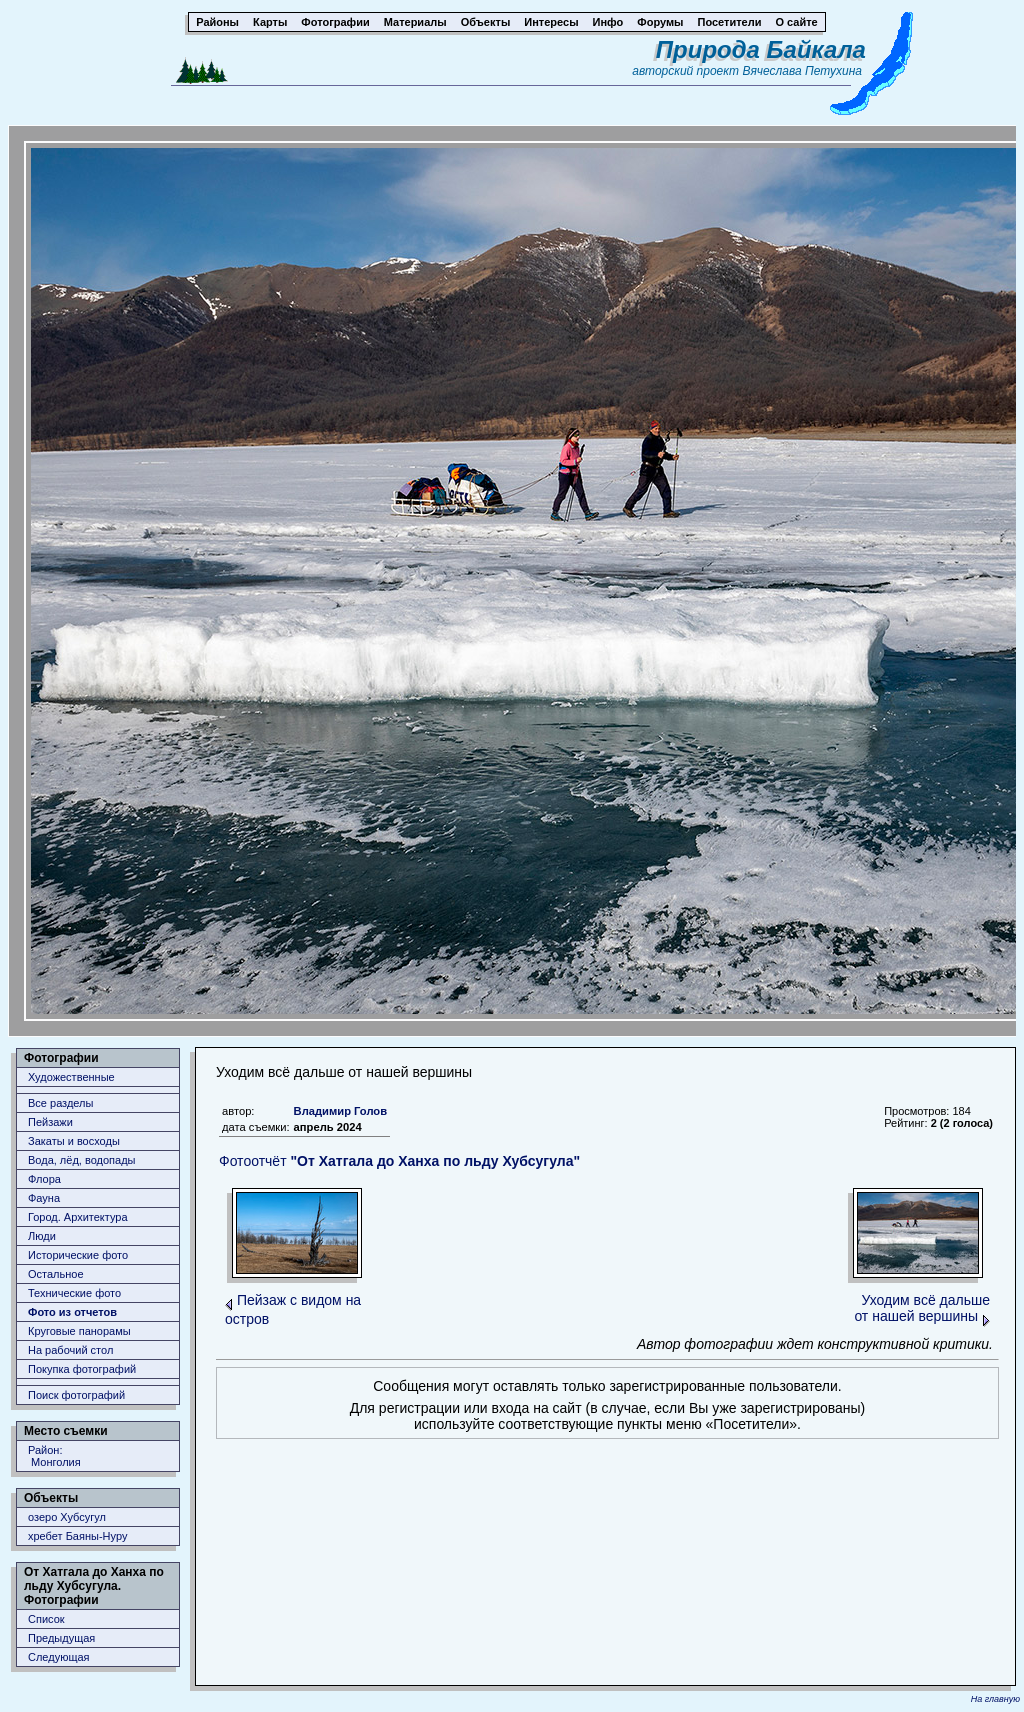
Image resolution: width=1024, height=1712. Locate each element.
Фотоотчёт (399, 1161)
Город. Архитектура (78, 1217)
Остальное (56, 1274)
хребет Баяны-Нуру (77, 1536)
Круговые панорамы (79, 1331)
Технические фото (74, 1293)
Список (46, 1619)
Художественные (71, 1077)
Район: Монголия (54, 1456)
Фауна (44, 1198)
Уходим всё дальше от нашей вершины (922, 1308)
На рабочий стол (70, 1350)
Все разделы (60, 1103)
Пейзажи (50, 1122)
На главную (995, 1699)
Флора (44, 1179)
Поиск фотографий (76, 1395)
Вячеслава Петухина (802, 71)
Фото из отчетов (72, 1312)
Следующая (59, 1657)
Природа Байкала (761, 49)
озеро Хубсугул (67, 1517)
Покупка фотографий (82, 1369)
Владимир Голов (341, 1111)
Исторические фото (78, 1255)
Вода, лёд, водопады (81, 1160)
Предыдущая (61, 1638)
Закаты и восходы (74, 1141)
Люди (42, 1236)
